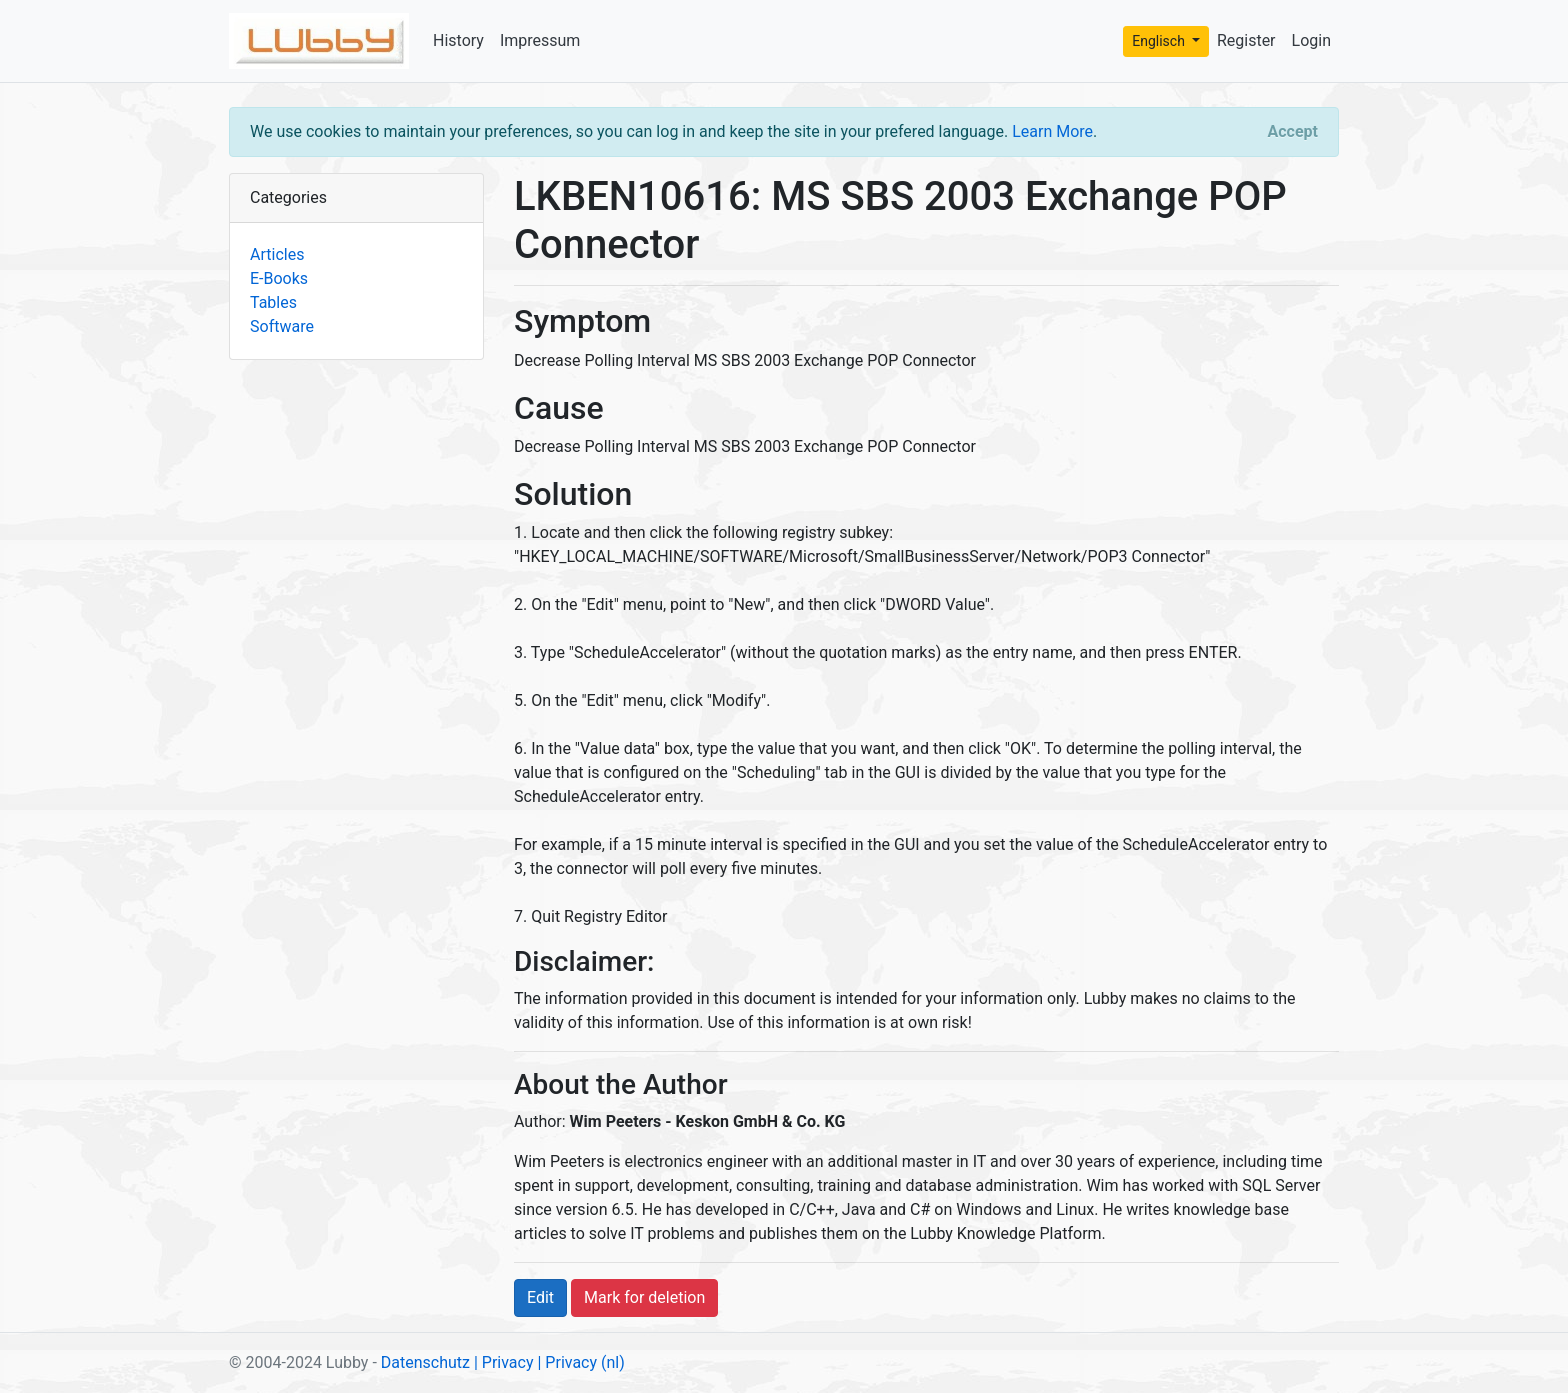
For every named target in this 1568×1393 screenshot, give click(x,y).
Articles (277, 254)
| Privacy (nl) (580, 1362)
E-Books (279, 278)
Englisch (1160, 41)
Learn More (1052, 131)
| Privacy (504, 1362)
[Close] (1293, 132)
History (458, 40)
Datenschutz (425, 1362)
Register (1246, 40)
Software (282, 326)
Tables (273, 302)
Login (1311, 40)
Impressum (540, 40)
